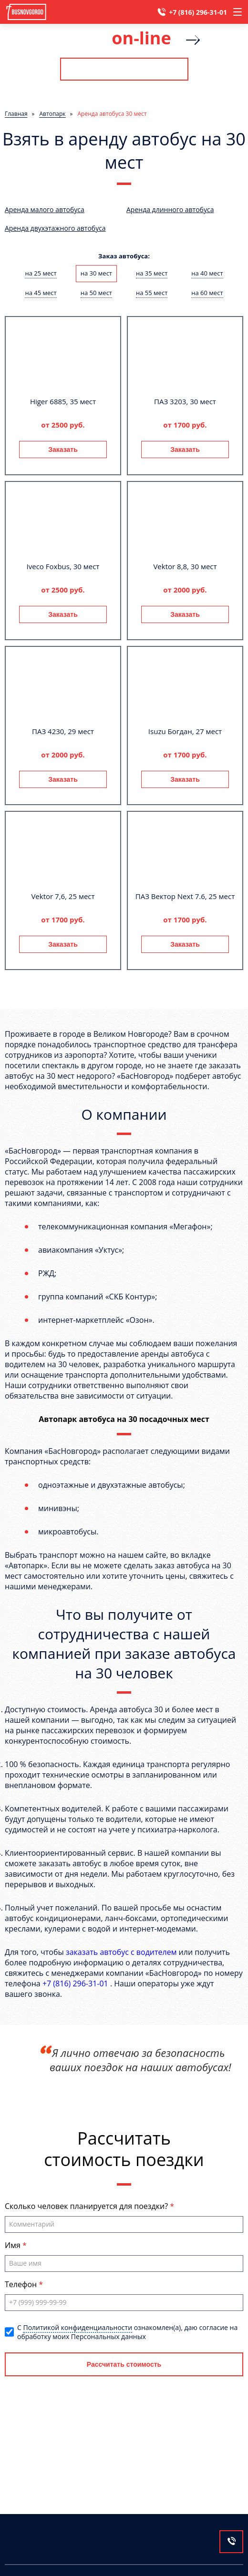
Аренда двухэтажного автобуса (55, 228)
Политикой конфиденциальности (77, 2327)
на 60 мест (207, 292)
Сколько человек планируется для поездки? (87, 2206)
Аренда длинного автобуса (170, 209)
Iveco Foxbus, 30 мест (63, 566)
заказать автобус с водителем (121, 1952)
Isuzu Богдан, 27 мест (185, 731)
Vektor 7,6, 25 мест (62, 896)
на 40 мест (207, 273)
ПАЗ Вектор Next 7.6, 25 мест (185, 896)
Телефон (22, 2284)
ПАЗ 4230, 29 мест (63, 731)
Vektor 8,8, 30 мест (185, 566)
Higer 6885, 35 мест (63, 401)
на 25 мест (40, 273)
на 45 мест (40, 292)
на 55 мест (151, 292)
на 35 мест (151, 273)
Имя (13, 2245)
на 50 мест (96, 292)
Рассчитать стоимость (124, 69)
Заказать (63, 449)
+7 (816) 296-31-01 (198, 12)
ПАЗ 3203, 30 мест (185, 401)
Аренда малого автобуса (44, 209)
